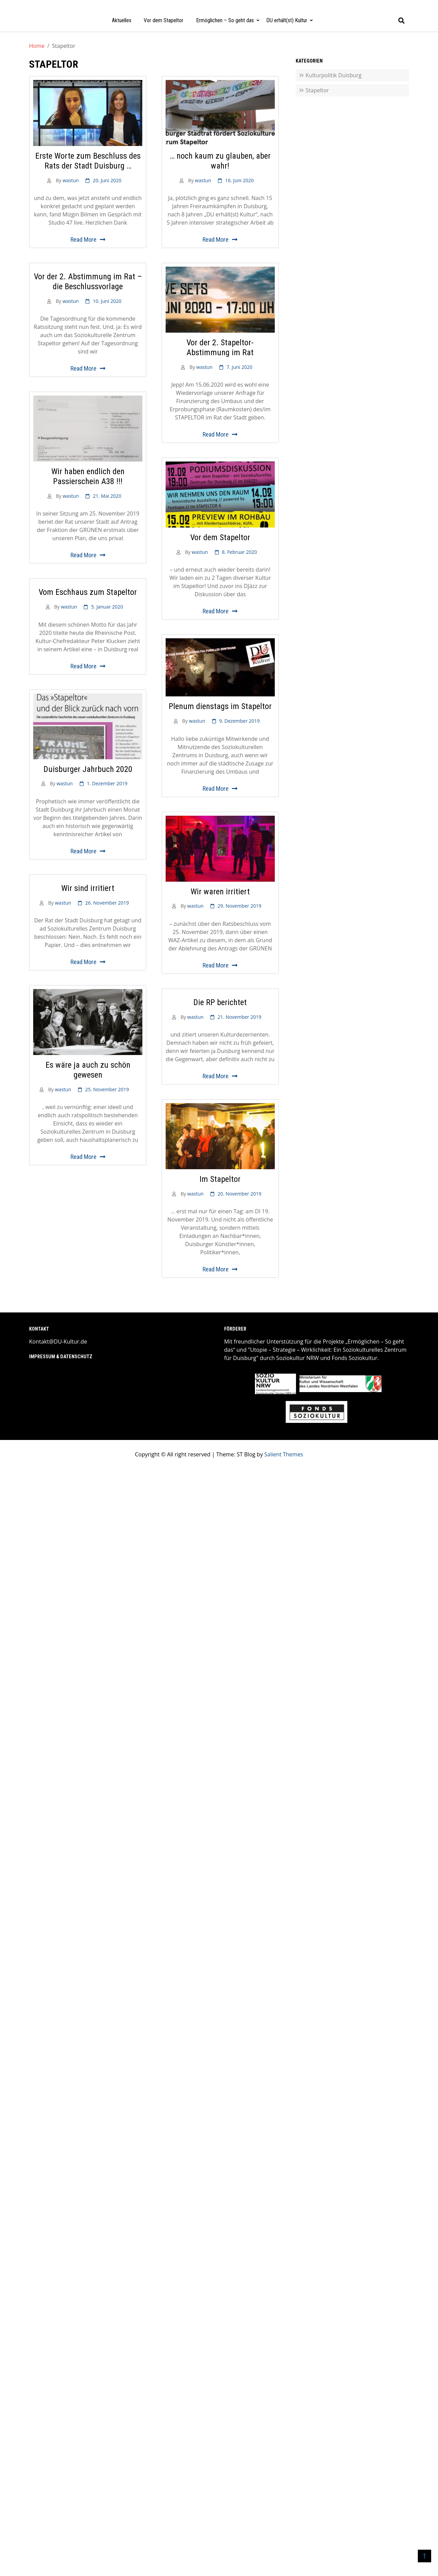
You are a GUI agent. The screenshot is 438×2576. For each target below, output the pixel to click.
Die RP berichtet (220, 1002)
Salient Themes (283, 1454)
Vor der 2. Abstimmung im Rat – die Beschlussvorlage (88, 281)
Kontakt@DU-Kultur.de (58, 1341)
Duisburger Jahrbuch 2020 (87, 769)
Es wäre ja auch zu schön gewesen (88, 1070)
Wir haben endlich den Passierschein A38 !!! (88, 476)
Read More (83, 239)
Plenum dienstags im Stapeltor (220, 706)
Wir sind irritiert (87, 888)
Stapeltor (317, 90)
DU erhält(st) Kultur (286, 20)
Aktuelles (121, 20)
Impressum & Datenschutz (60, 1357)
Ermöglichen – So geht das (225, 20)
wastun (71, 180)
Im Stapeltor (220, 1179)
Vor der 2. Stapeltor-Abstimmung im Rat (220, 347)
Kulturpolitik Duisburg (333, 75)
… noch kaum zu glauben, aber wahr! (220, 161)
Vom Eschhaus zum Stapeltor (88, 592)
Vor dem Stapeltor (163, 20)
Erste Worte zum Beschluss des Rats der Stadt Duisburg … (88, 161)
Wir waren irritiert (220, 891)
